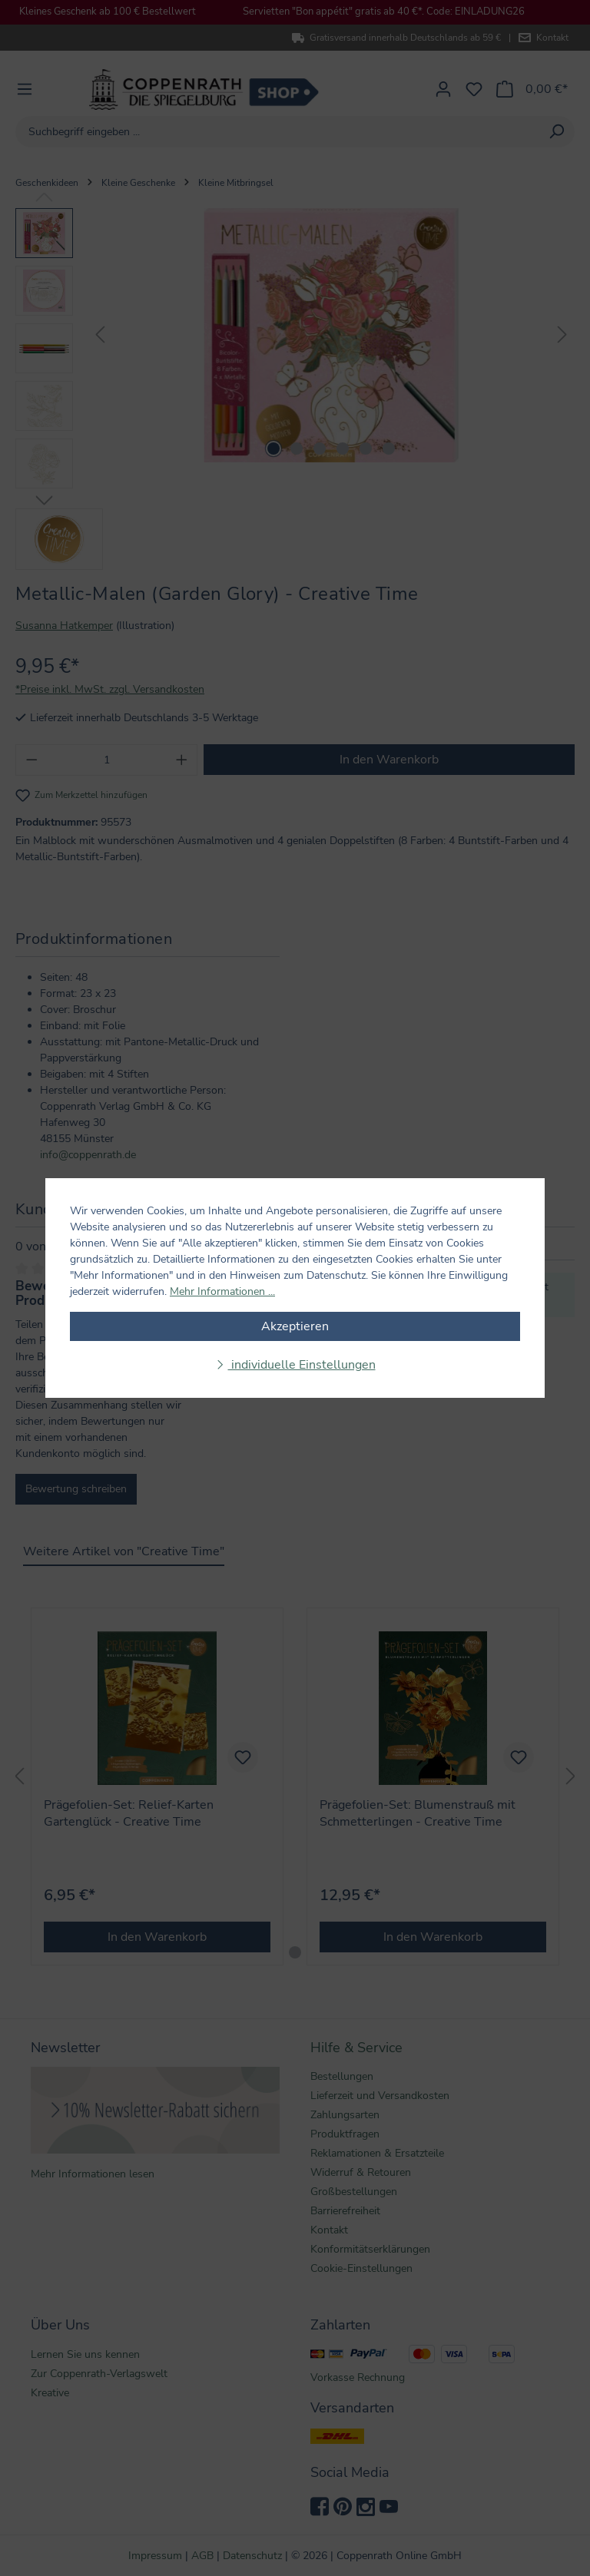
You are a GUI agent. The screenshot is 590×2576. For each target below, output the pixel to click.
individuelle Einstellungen (302, 1364)
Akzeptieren (295, 1326)
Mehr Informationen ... (222, 1291)
